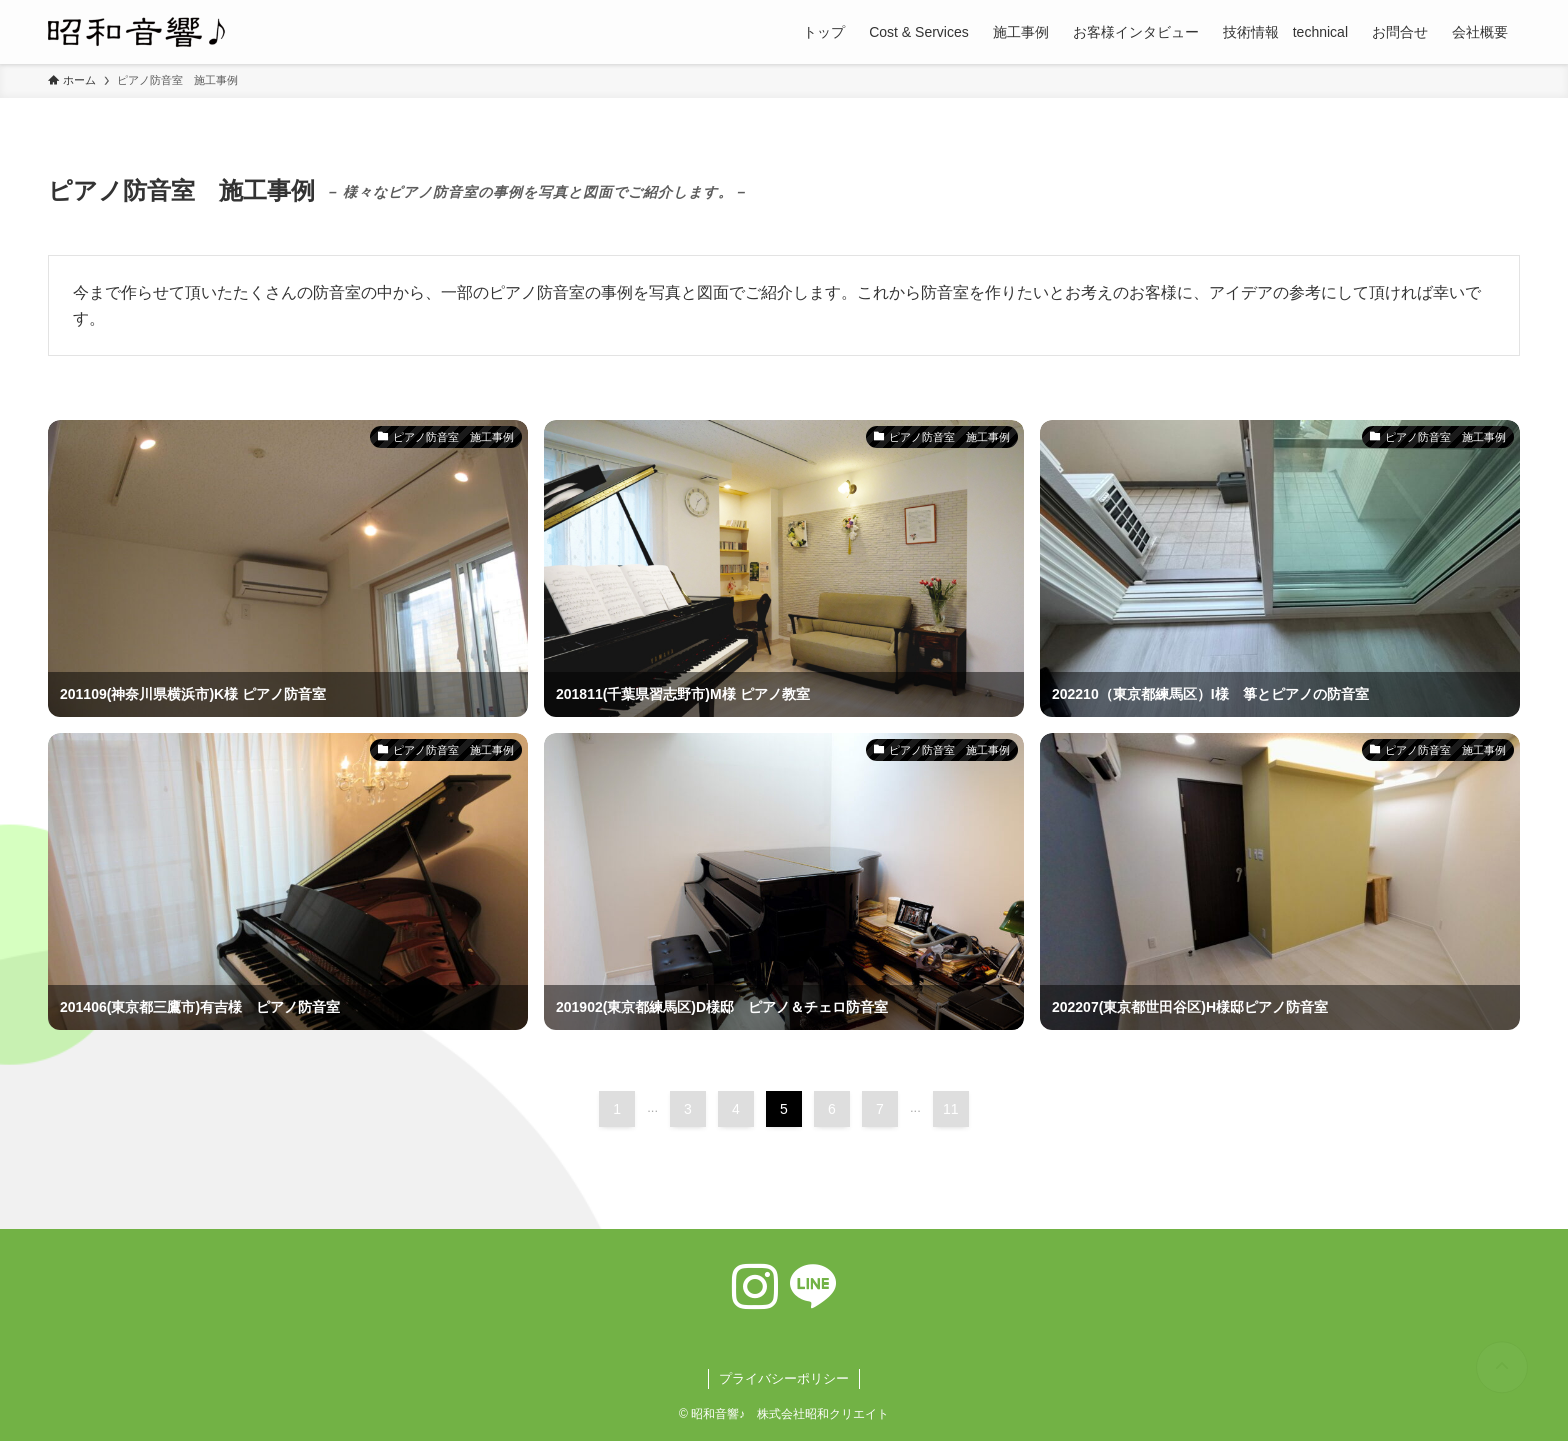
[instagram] (755, 1287)
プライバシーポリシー (784, 1378)
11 (951, 1109)
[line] (813, 1287)
